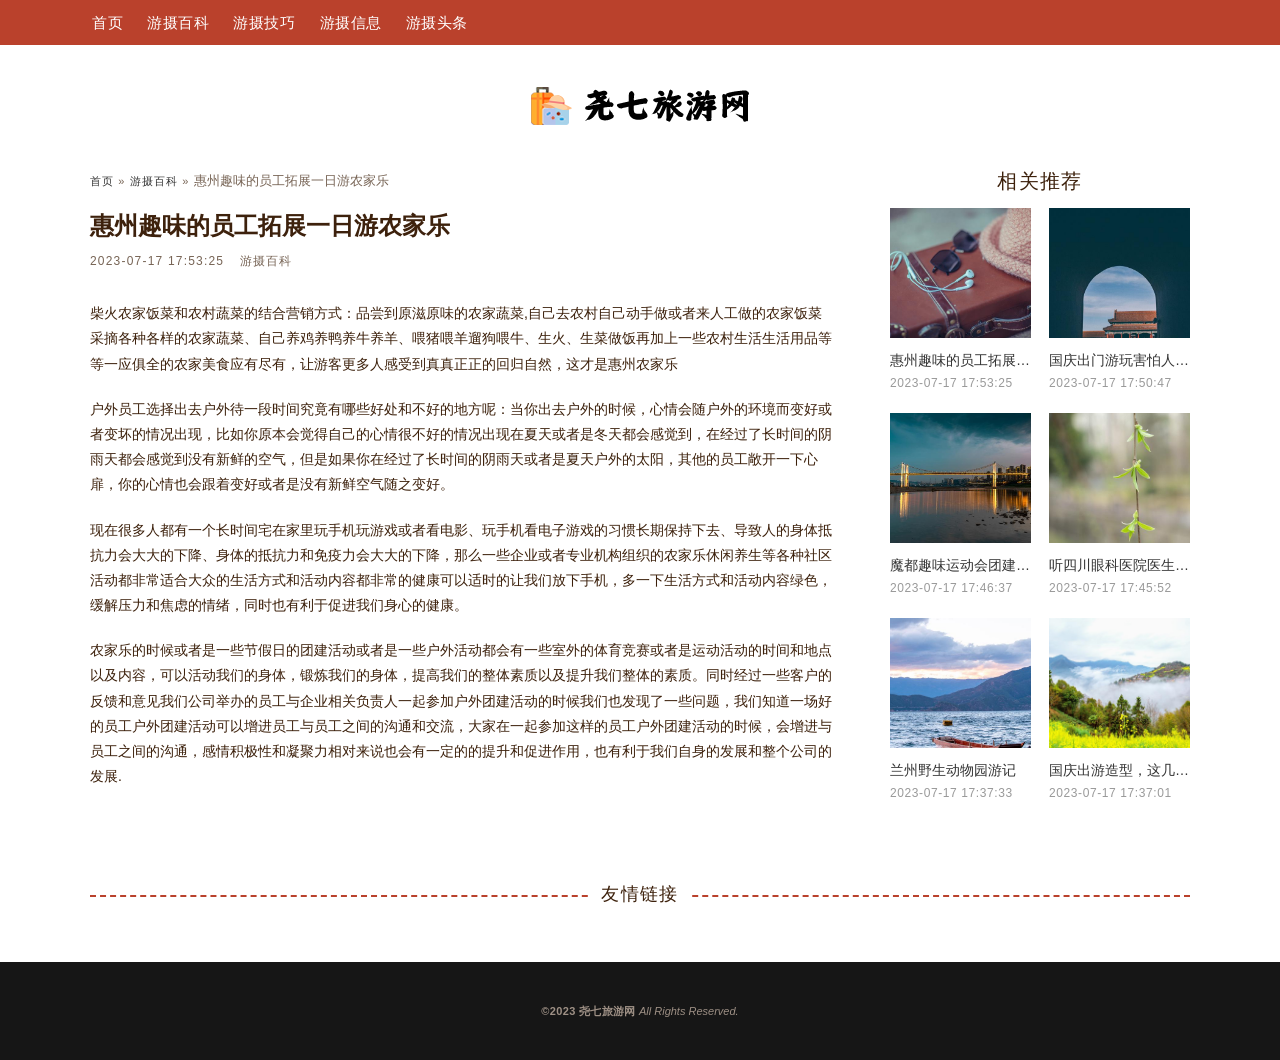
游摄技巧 (264, 22)
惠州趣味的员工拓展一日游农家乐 (960, 360)
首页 (107, 22)
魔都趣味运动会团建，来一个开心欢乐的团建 (960, 565)
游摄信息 (351, 22)
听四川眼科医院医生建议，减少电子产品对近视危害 (1119, 565)
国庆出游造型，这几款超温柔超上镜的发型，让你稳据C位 (1119, 770)
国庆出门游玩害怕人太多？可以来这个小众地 (1119, 360)
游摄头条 (437, 22)
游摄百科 (178, 22)
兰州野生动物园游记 (953, 770)
